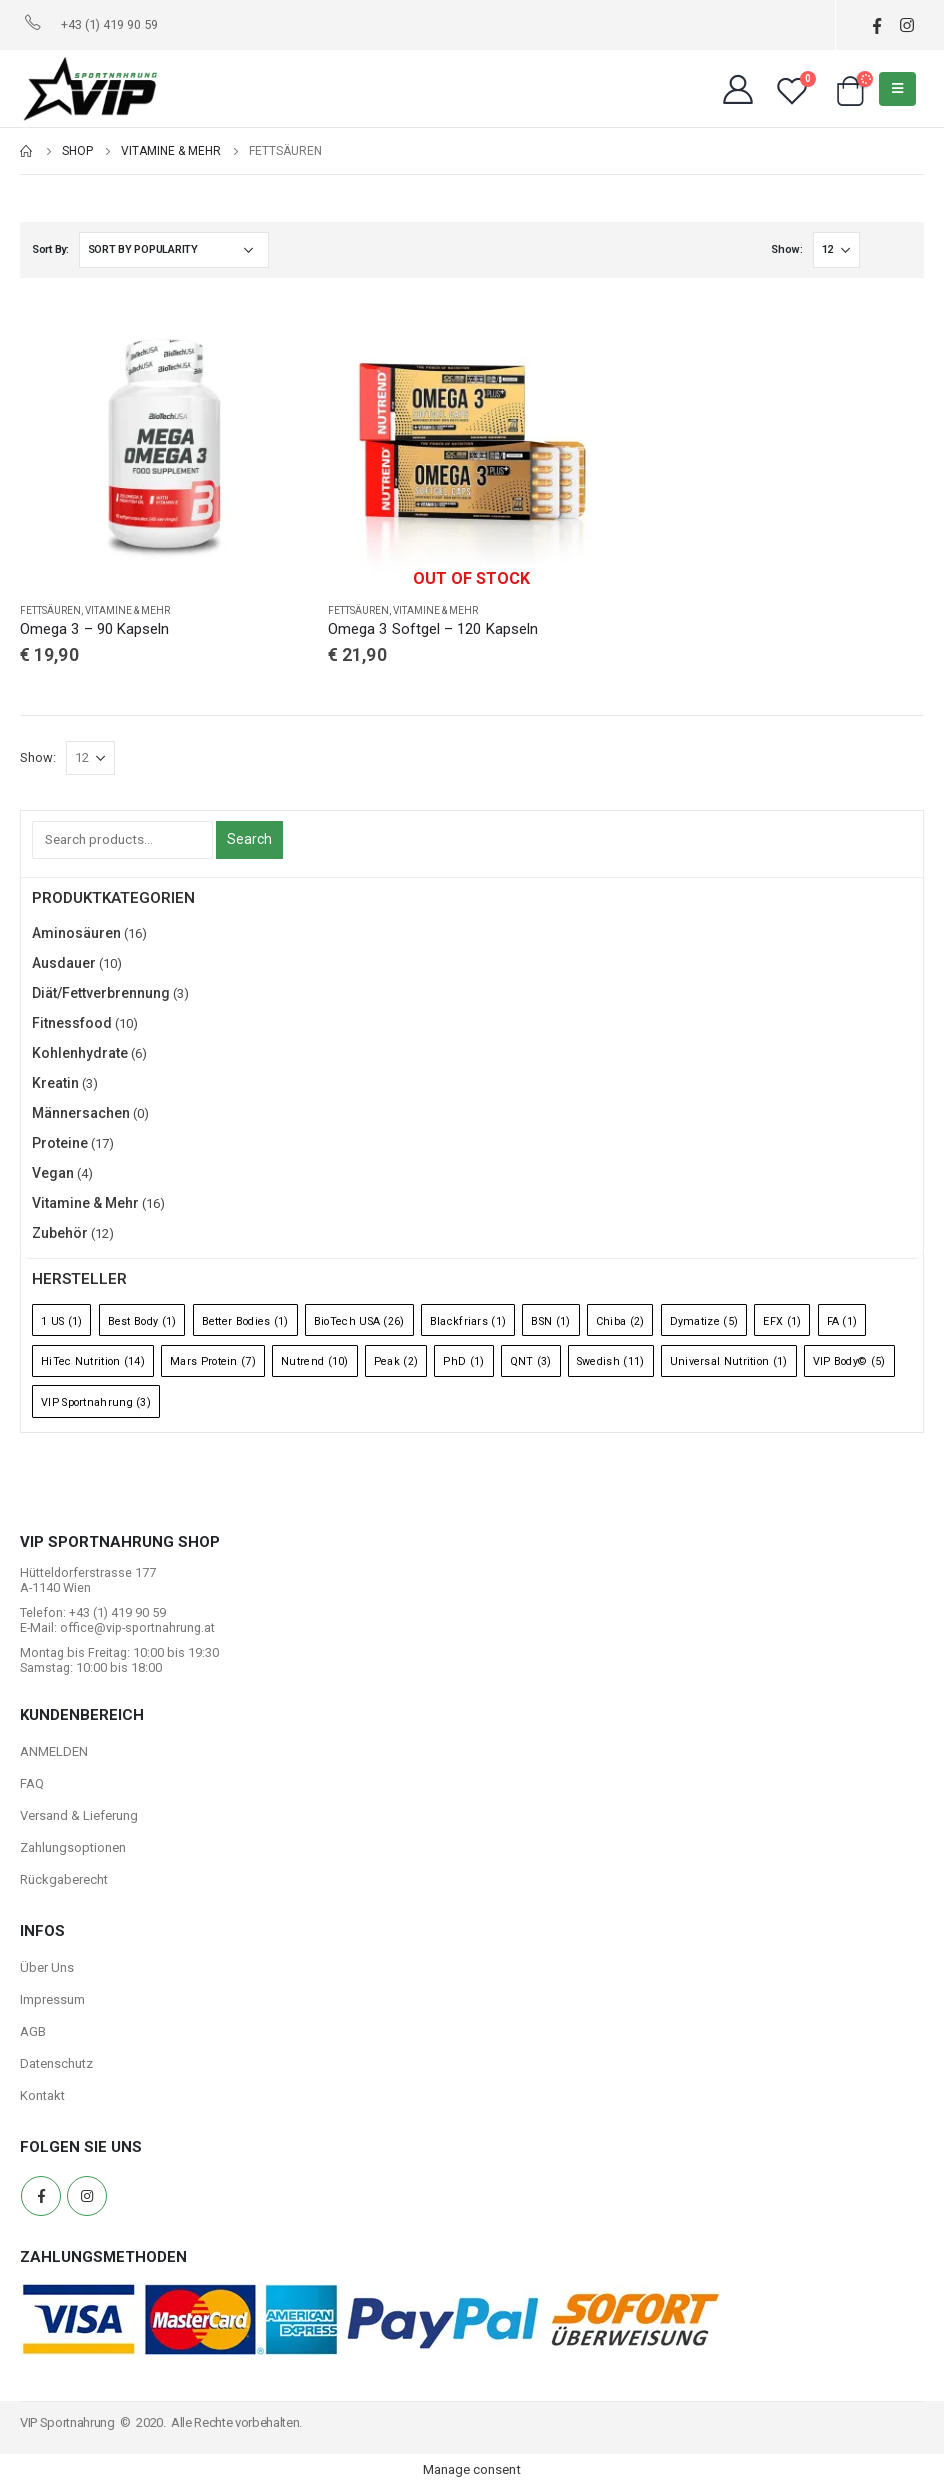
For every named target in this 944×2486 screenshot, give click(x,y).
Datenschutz (56, 2063)
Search (249, 839)
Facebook (41, 2196)
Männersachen (81, 1113)
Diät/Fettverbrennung (101, 993)
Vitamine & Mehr (127, 610)
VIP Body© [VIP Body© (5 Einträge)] (849, 1361)
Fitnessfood (72, 1023)
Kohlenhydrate (80, 1053)
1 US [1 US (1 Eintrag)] (61, 1321)
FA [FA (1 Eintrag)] (842, 1321)
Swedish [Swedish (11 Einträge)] (611, 1361)
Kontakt (42, 2095)
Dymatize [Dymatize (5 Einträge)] (704, 1321)
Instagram (87, 2196)
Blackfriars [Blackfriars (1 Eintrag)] (468, 1321)
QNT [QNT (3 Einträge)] (531, 1361)
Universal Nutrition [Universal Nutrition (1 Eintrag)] (729, 1361)
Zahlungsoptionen (73, 1847)
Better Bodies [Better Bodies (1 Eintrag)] (245, 1321)
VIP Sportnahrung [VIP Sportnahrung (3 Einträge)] (96, 1402)
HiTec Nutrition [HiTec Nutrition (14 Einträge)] (93, 1361)
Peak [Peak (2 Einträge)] (396, 1361)
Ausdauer (64, 963)
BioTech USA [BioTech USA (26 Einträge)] (359, 1321)
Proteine (60, 1143)
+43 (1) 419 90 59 (109, 24)
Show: (787, 249)
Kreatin (55, 1083)
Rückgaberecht (64, 1879)
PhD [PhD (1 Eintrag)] (463, 1361)
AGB (33, 2031)
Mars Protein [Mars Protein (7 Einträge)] (213, 1361)
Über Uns (47, 1967)
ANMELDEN (54, 1751)
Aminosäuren (76, 933)
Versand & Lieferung (79, 1815)
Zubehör (60, 1233)
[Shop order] (174, 250)
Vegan (53, 1173)
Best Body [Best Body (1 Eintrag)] (142, 1321)
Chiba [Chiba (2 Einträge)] (620, 1321)
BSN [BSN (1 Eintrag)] (550, 1321)
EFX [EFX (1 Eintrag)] (782, 1321)
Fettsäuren (50, 610)
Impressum (52, 1999)
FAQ (32, 1783)
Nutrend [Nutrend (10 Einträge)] (315, 1361)
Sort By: (50, 249)
